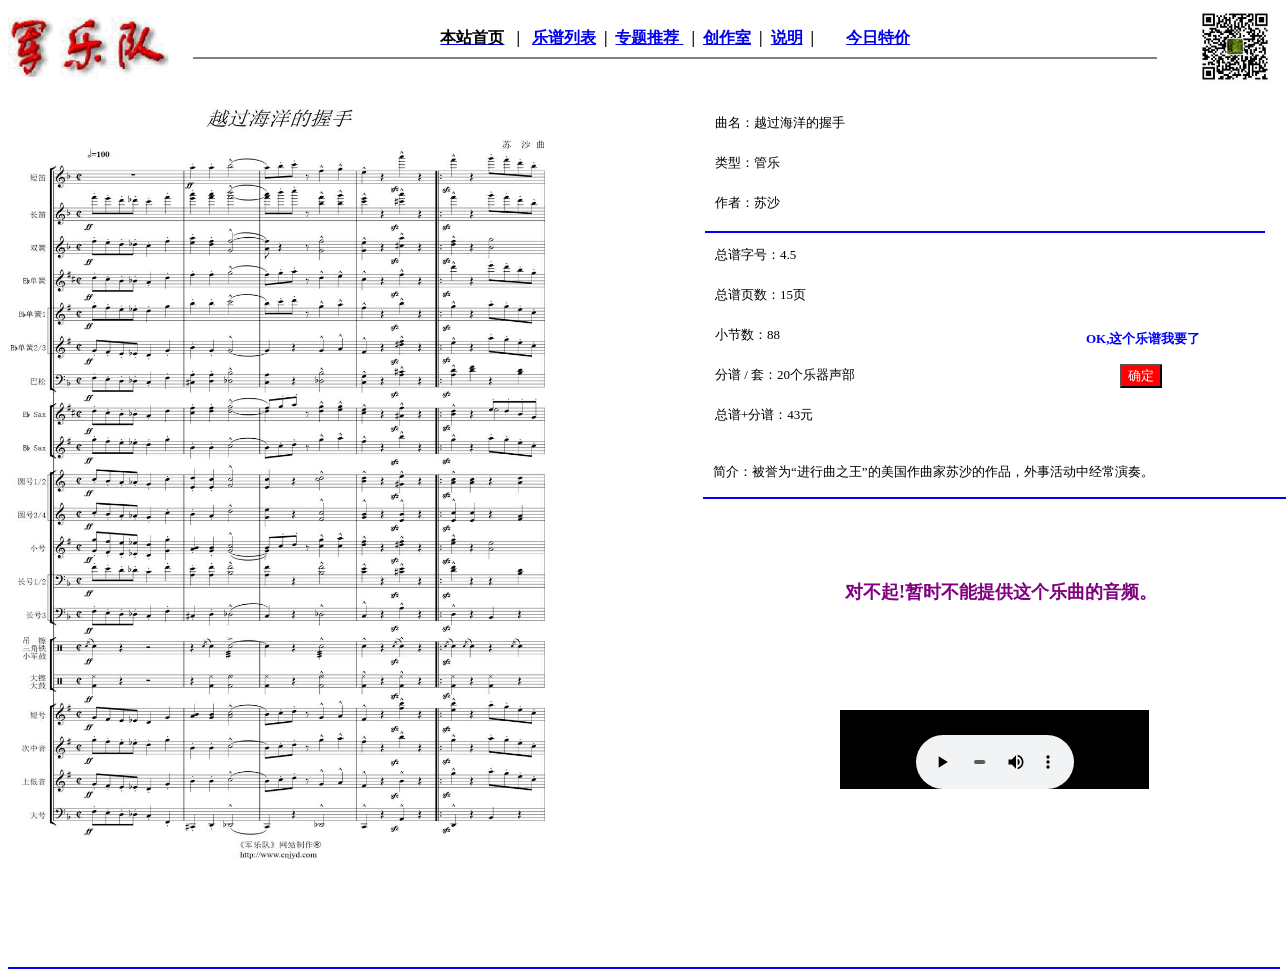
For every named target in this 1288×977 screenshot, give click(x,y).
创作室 (727, 37)
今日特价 (878, 37)
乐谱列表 (564, 37)
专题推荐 (649, 37)
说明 (787, 37)
